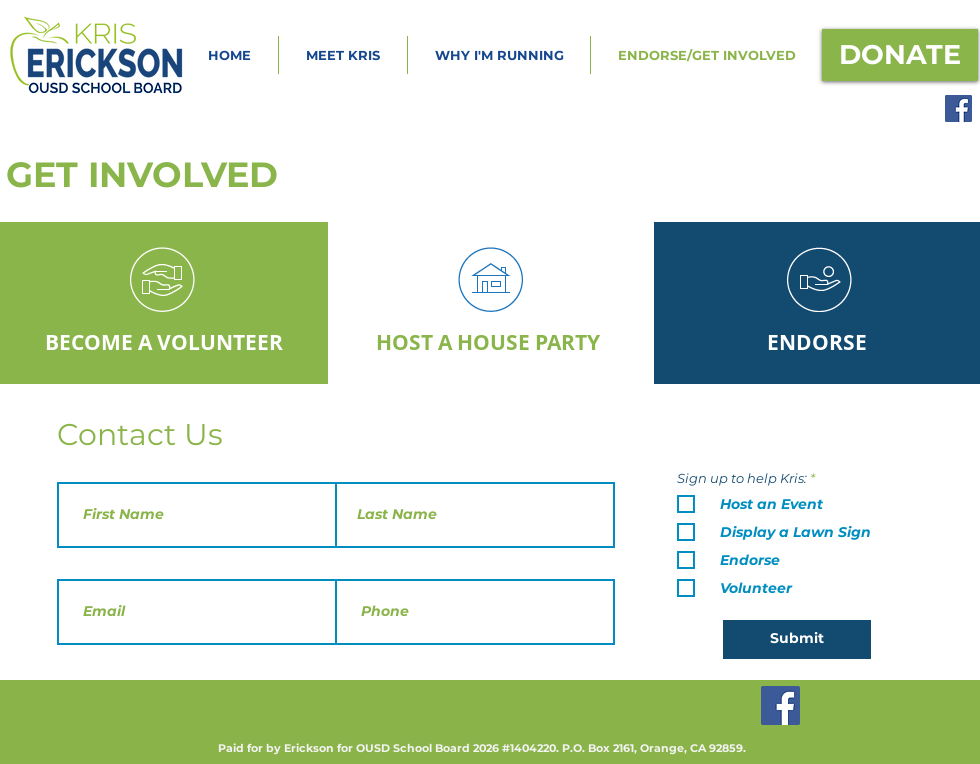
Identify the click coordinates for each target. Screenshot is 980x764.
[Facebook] (958, 108)
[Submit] (797, 639)
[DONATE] (900, 55)
